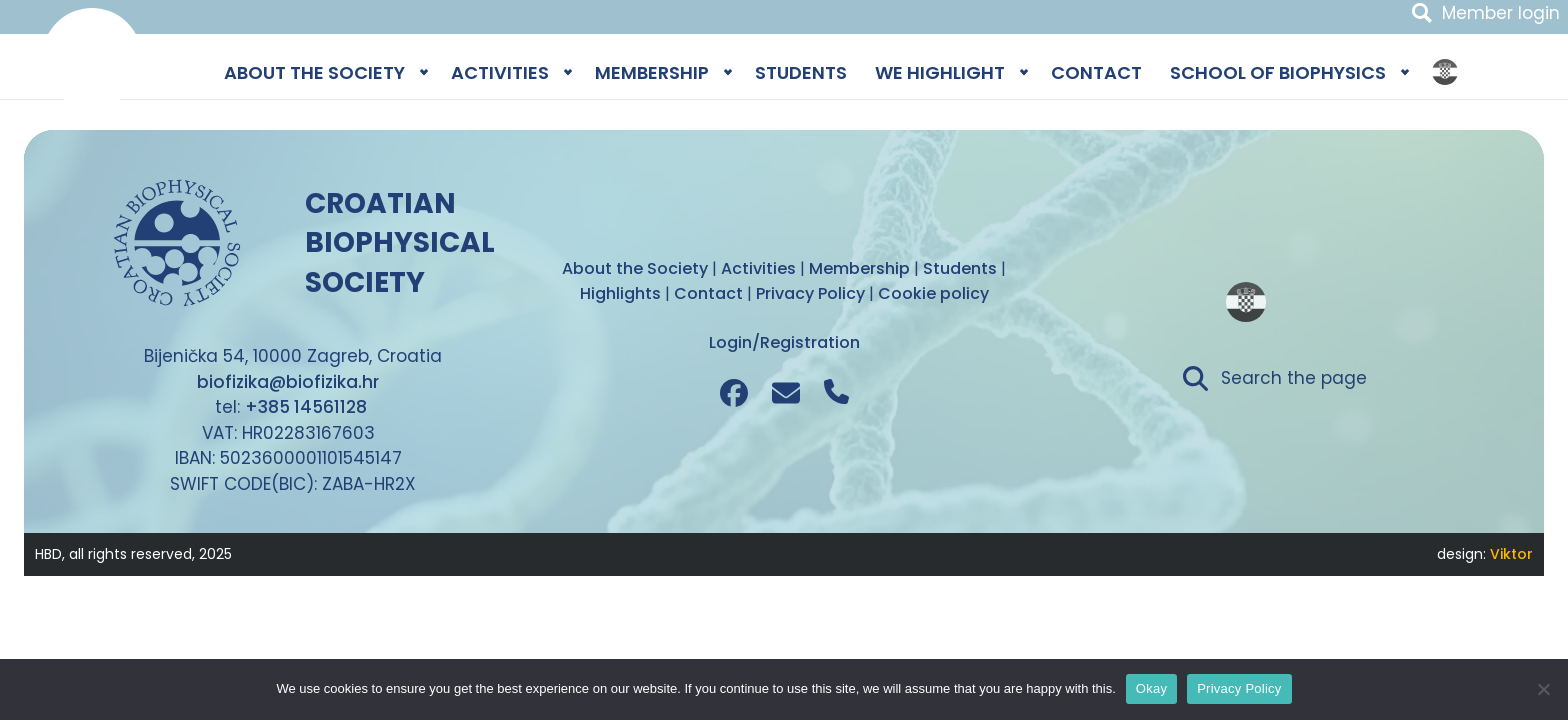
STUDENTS (801, 72)
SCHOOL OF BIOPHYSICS (1278, 72)
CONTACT (1096, 72)
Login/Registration (784, 342)
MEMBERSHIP (652, 72)
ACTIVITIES (500, 72)
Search (1422, 13)
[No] (1543, 689)
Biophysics (92, 58)
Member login (1501, 13)
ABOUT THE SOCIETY (314, 72)
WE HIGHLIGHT (940, 72)
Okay (1151, 688)
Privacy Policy (1239, 688)
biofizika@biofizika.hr (288, 382)
